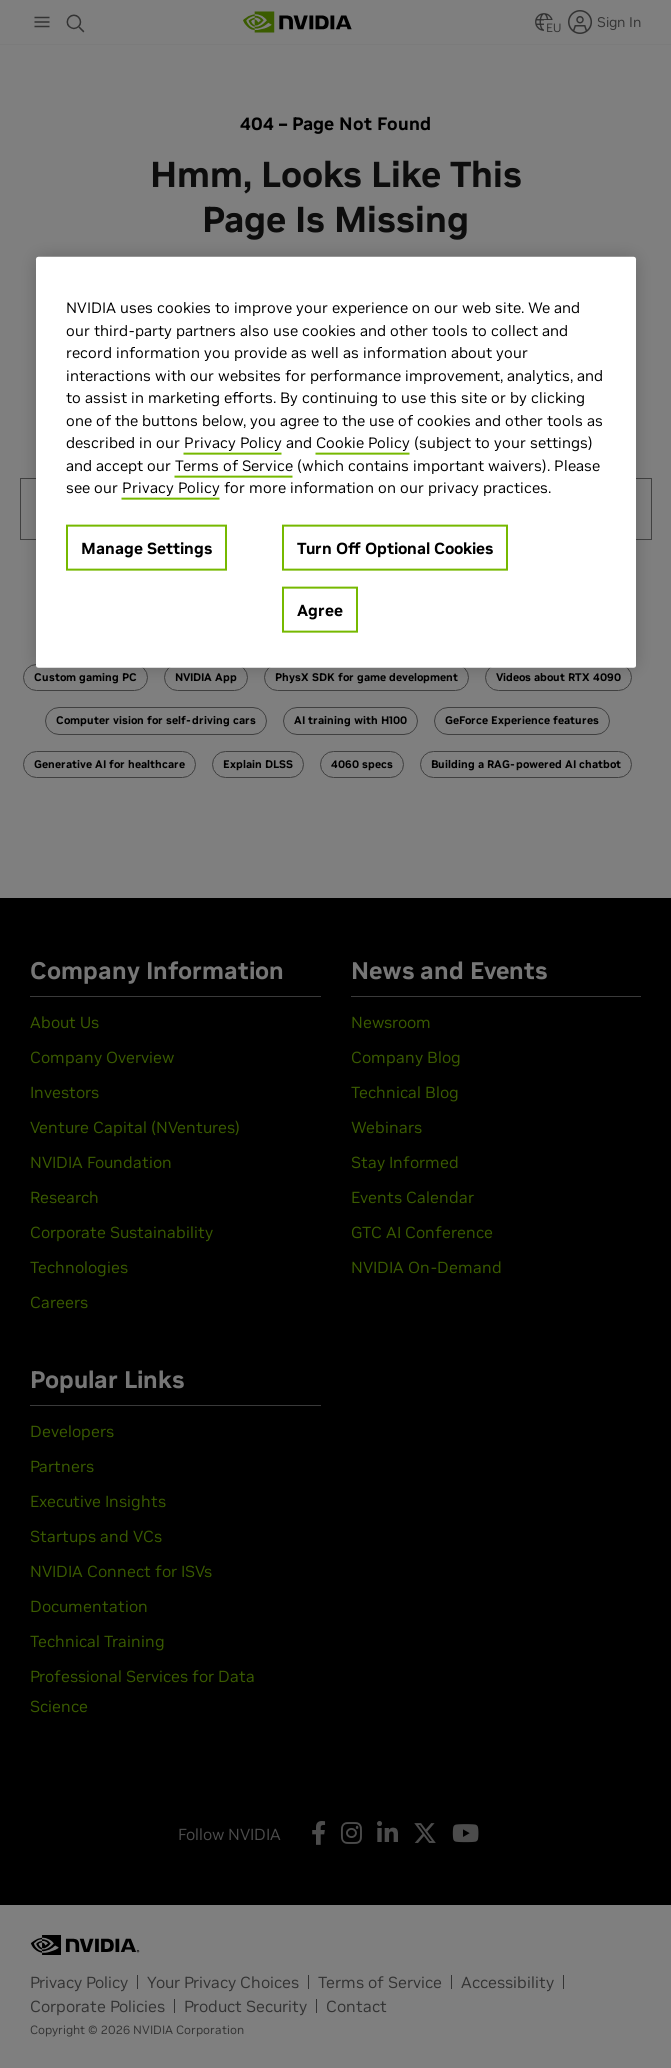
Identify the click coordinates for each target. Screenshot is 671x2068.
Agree (320, 609)
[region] (336, 462)
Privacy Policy (233, 442)
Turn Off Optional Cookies (395, 547)
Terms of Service (234, 464)
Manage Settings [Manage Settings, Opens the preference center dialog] (146, 547)
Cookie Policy (363, 442)
